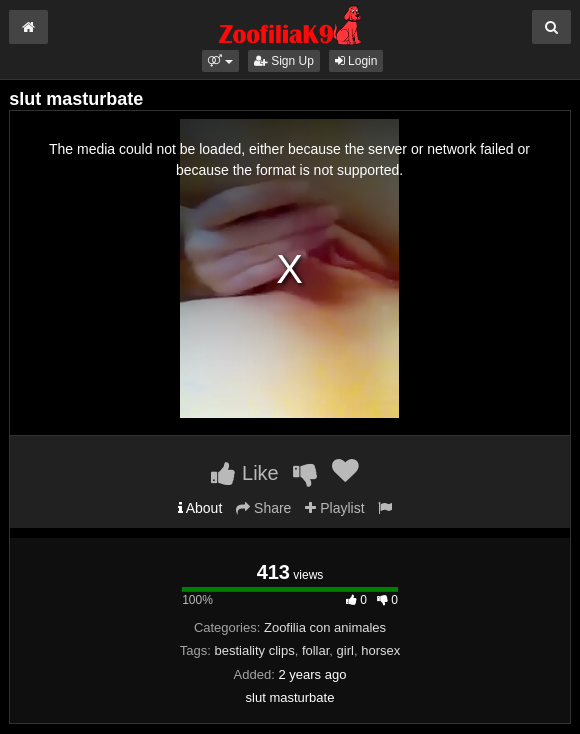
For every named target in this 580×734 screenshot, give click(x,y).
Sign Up (284, 61)
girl (345, 650)
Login (356, 61)
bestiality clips (254, 650)
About (200, 508)
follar (315, 650)
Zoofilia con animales (325, 627)
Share (263, 508)
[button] (220, 61)
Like (244, 473)
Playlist (334, 508)
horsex (380, 650)
